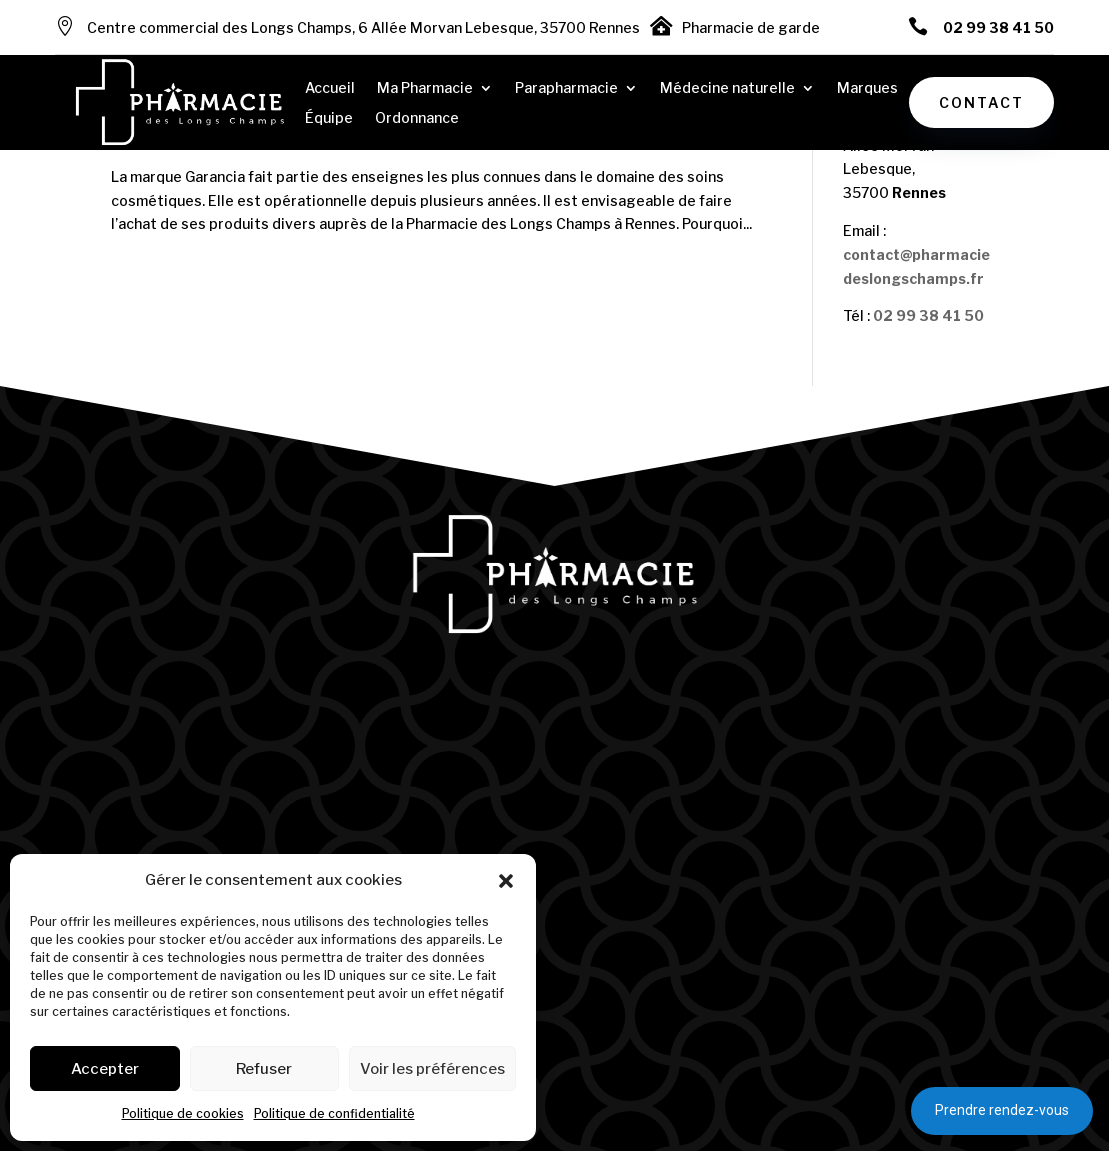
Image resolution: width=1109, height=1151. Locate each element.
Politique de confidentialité (334, 1113)
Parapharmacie (566, 88)
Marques (867, 88)
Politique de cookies (183, 1113)
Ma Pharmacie (425, 88)
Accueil (330, 88)
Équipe (329, 118)
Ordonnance (417, 118)
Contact (981, 102)
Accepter (105, 1069)
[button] (506, 881)
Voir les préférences (432, 1069)
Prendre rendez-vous (1002, 1110)
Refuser (264, 1069)
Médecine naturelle (727, 88)
